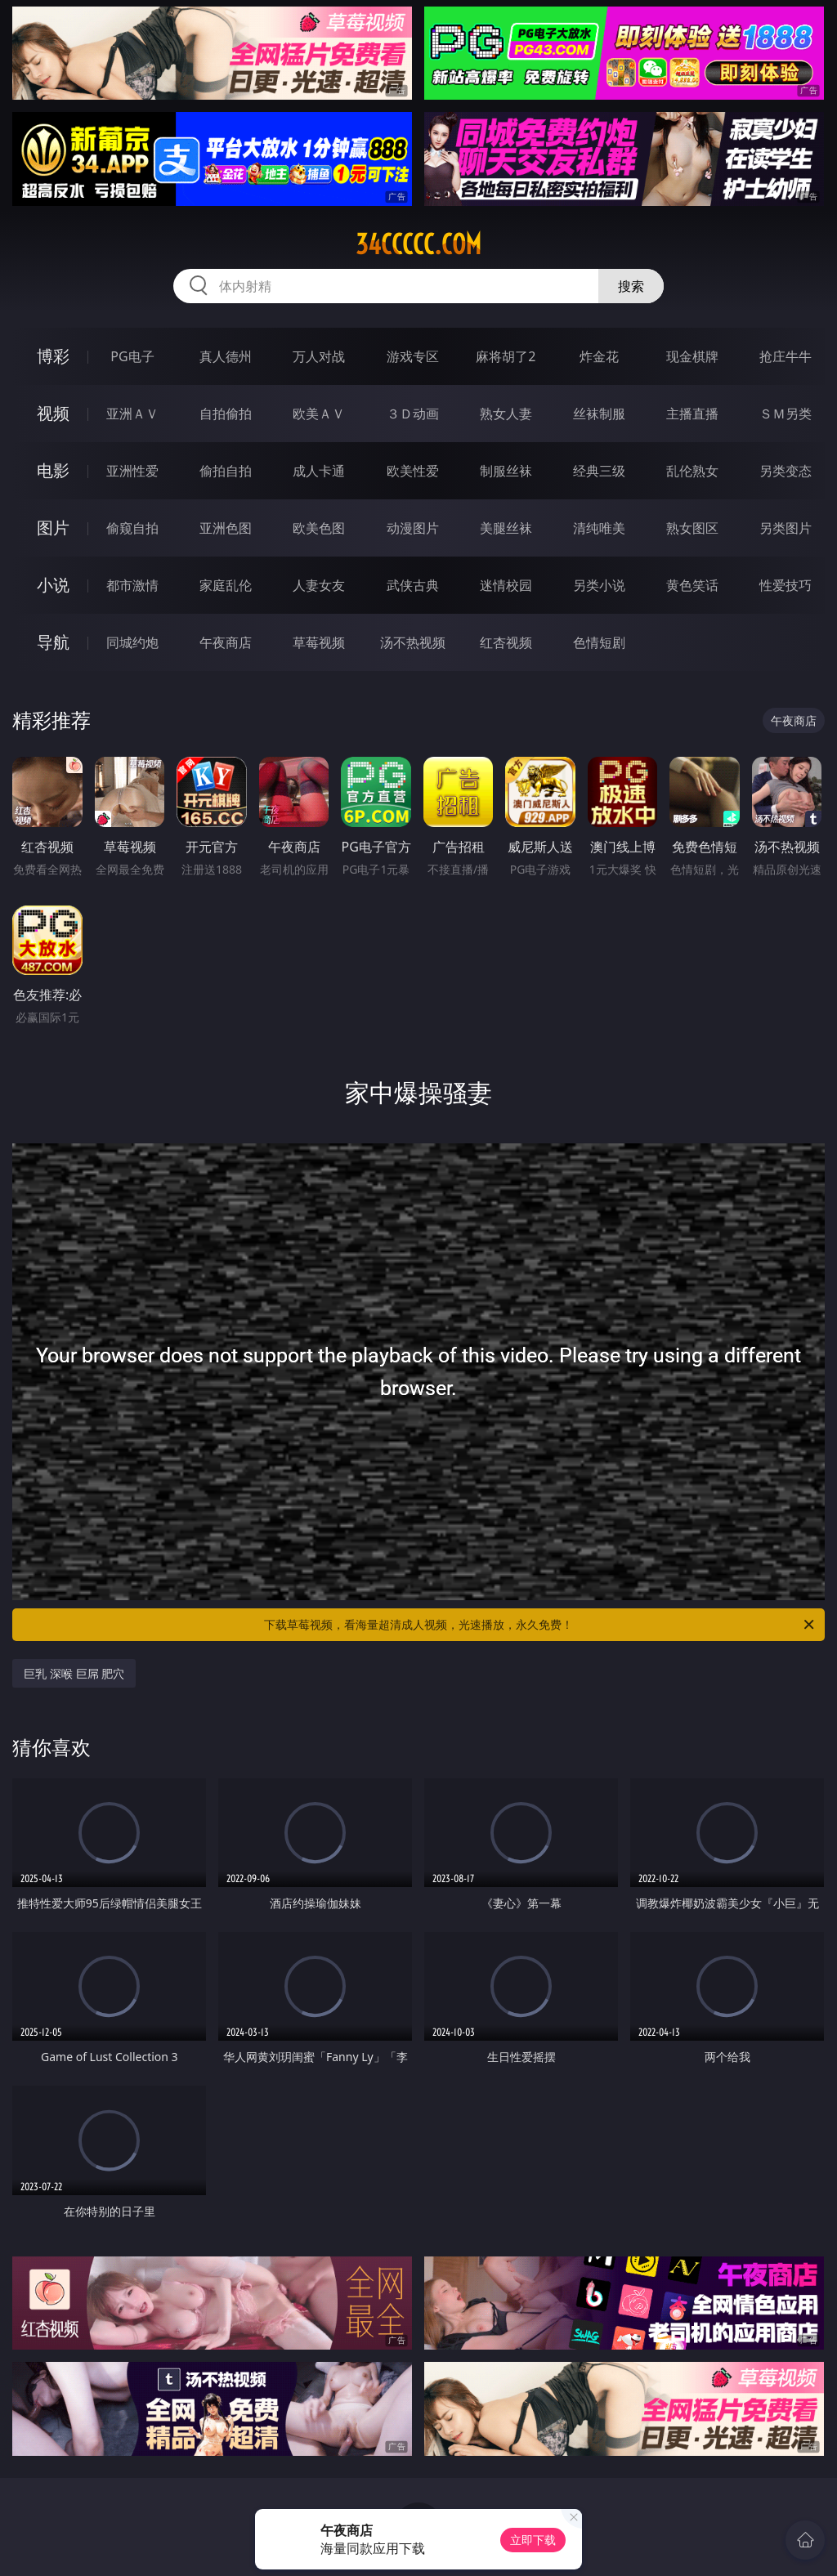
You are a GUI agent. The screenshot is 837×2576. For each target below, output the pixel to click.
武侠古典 (413, 585)
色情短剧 (599, 642)
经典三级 (599, 471)
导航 (53, 642)
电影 (53, 470)
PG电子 (132, 356)
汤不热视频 (412, 642)
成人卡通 (319, 471)
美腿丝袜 (506, 528)
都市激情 (132, 585)
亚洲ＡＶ (132, 414)
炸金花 (599, 356)
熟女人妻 (506, 414)
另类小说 (599, 585)
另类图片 (785, 528)
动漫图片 (413, 528)
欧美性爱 (413, 471)
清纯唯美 (599, 528)
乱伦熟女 (692, 471)
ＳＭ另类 (785, 414)
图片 (53, 528)
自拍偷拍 (225, 414)
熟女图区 (692, 528)
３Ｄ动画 (413, 414)
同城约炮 (132, 642)
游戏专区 (413, 356)
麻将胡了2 (505, 356)
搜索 (631, 286)
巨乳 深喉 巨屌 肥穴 (74, 1673)
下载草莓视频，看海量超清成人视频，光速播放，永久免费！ (540, 1625)
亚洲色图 (225, 528)
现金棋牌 (692, 356)
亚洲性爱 (132, 471)
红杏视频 (506, 642)
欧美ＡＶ (319, 414)
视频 (53, 413)
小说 (53, 585)
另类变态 (785, 471)
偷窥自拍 (132, 528)
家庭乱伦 (225, 585)
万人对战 (319, 356)
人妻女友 (319, 585)
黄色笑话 (692, 585)
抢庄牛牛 (785, 356)
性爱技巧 (785, 585)
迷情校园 (506, 585)
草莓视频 (319, 642)
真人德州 (225, 356)
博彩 (53, 356)
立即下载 (533, 2539)
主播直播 (692, 414)
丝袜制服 (599, 414)
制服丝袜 (506, 471)
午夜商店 (225, 642)
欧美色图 (319, 528)
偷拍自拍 (225, 471)
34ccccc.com (418, 244)
